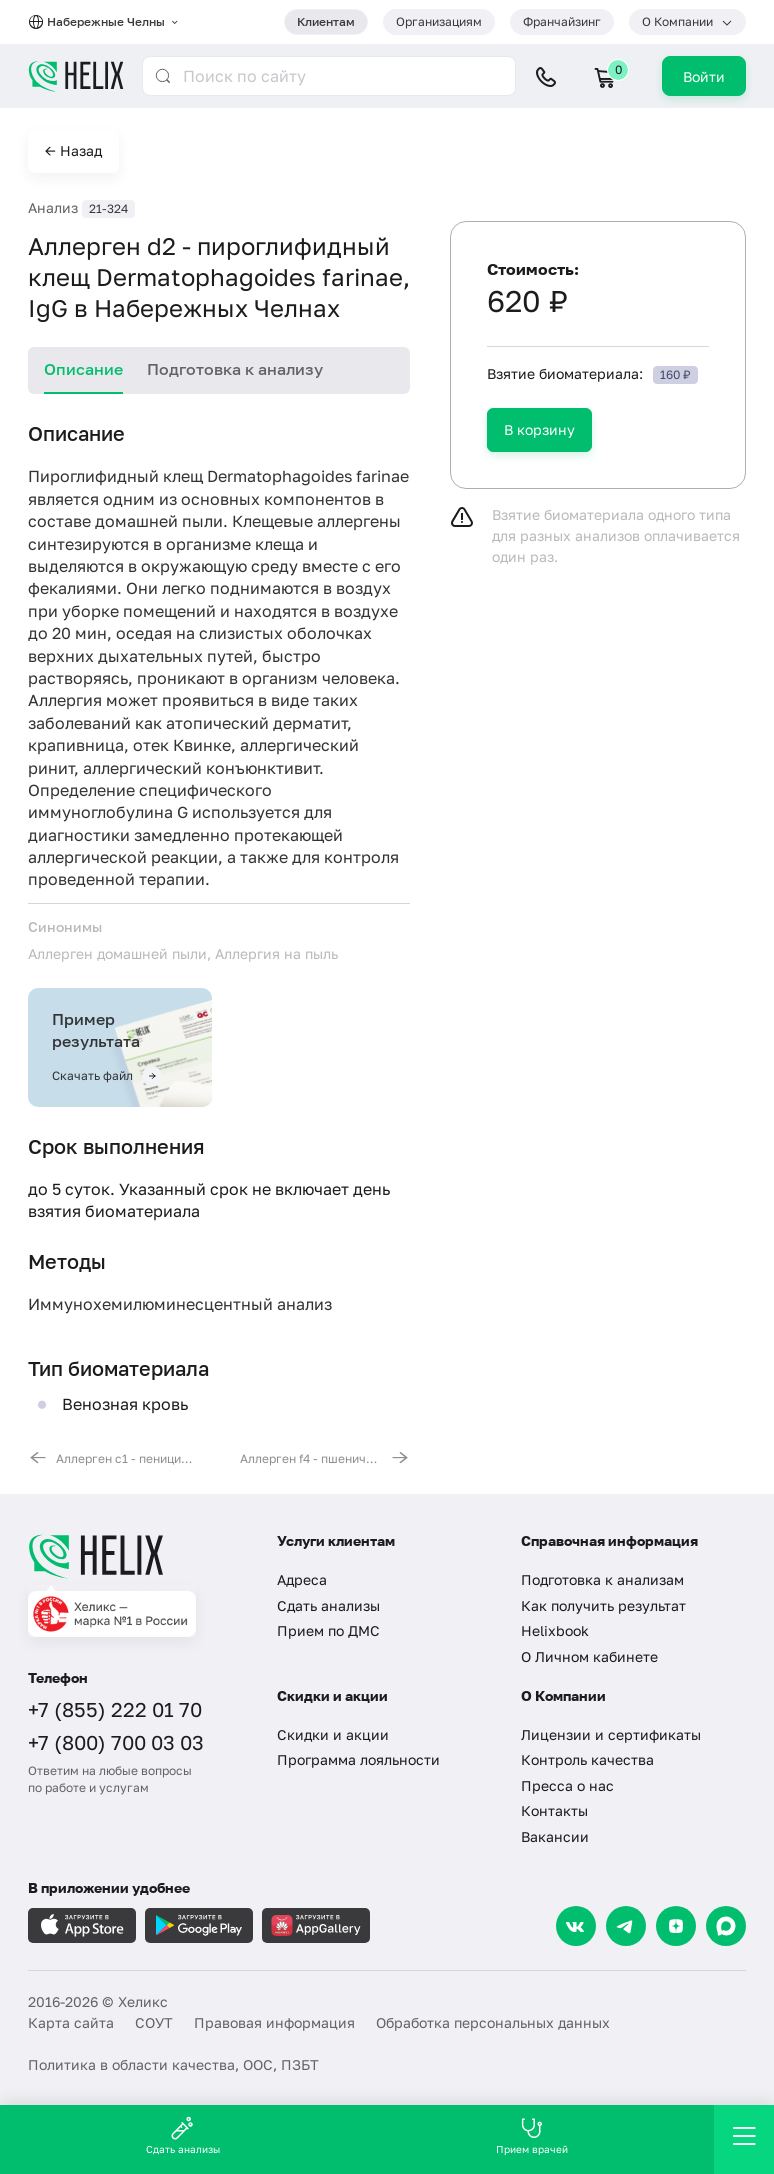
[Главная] (137, 1556)
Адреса (302, 1579)
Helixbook (555, 1630)
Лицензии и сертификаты (611, 1734)
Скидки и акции (333, 1734)
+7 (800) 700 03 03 (116, 1742)
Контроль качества (587, 1759)
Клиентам (326, 21)
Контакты (554, 1810)
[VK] (576, 1926)
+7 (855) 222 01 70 (115, 1709)
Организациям (439, 21)
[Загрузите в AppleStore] (82, 1925)
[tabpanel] (219, 943)
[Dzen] (676, 1926)
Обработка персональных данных (493, 2022)
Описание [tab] (83, 369)
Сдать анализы (328, 1605)
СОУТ (154, 2022)
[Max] (726, 1926)
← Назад (73, 150)
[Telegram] (626, 1926)
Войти (704, 76)
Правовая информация (274, 2022)
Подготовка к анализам (602, 1579)
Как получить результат (603, 1605)
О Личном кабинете (589, 1656)
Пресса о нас (567, 1785)
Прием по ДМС (328, 1630)
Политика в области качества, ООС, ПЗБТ (173, 2064)
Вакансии (555, 1836)
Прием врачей (532, 2135)
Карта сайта (71, 2022)
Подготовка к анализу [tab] (235, 369)
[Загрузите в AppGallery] (316, 1925)
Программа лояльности (358, 1759)
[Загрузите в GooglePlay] (199, 1925)
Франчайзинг (562, 21)
